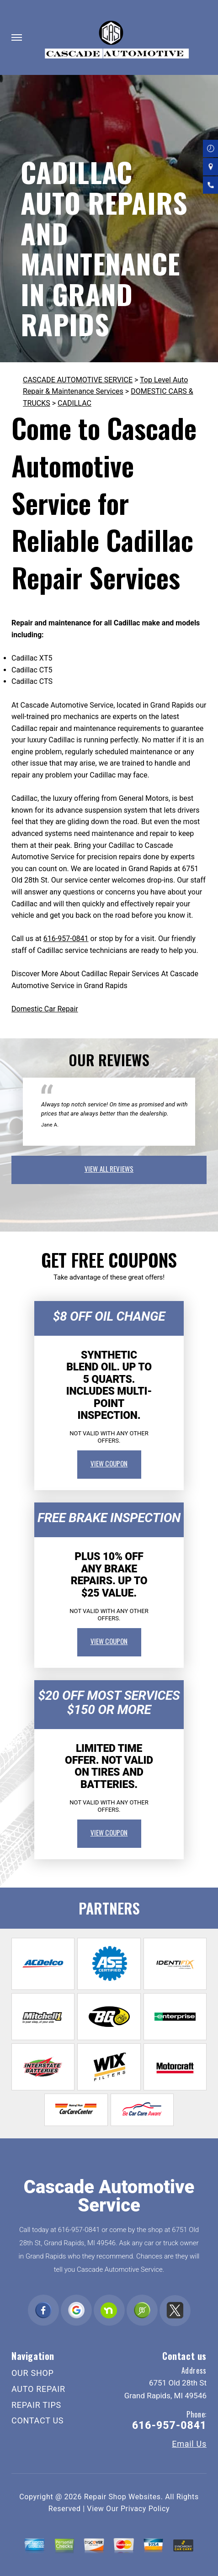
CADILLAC (74, 403)
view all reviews (109, 1169)
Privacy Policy (145, 2508)
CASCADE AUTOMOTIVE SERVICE (78, 380)
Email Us (189, 2444)
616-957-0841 (66, 938)
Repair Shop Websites (122, 2496)
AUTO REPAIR (38, 2389)
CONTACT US (37, 2420)
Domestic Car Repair (44, 1009)
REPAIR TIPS (36, 2405)
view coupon (109, 1463)
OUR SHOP (32, 2373)
